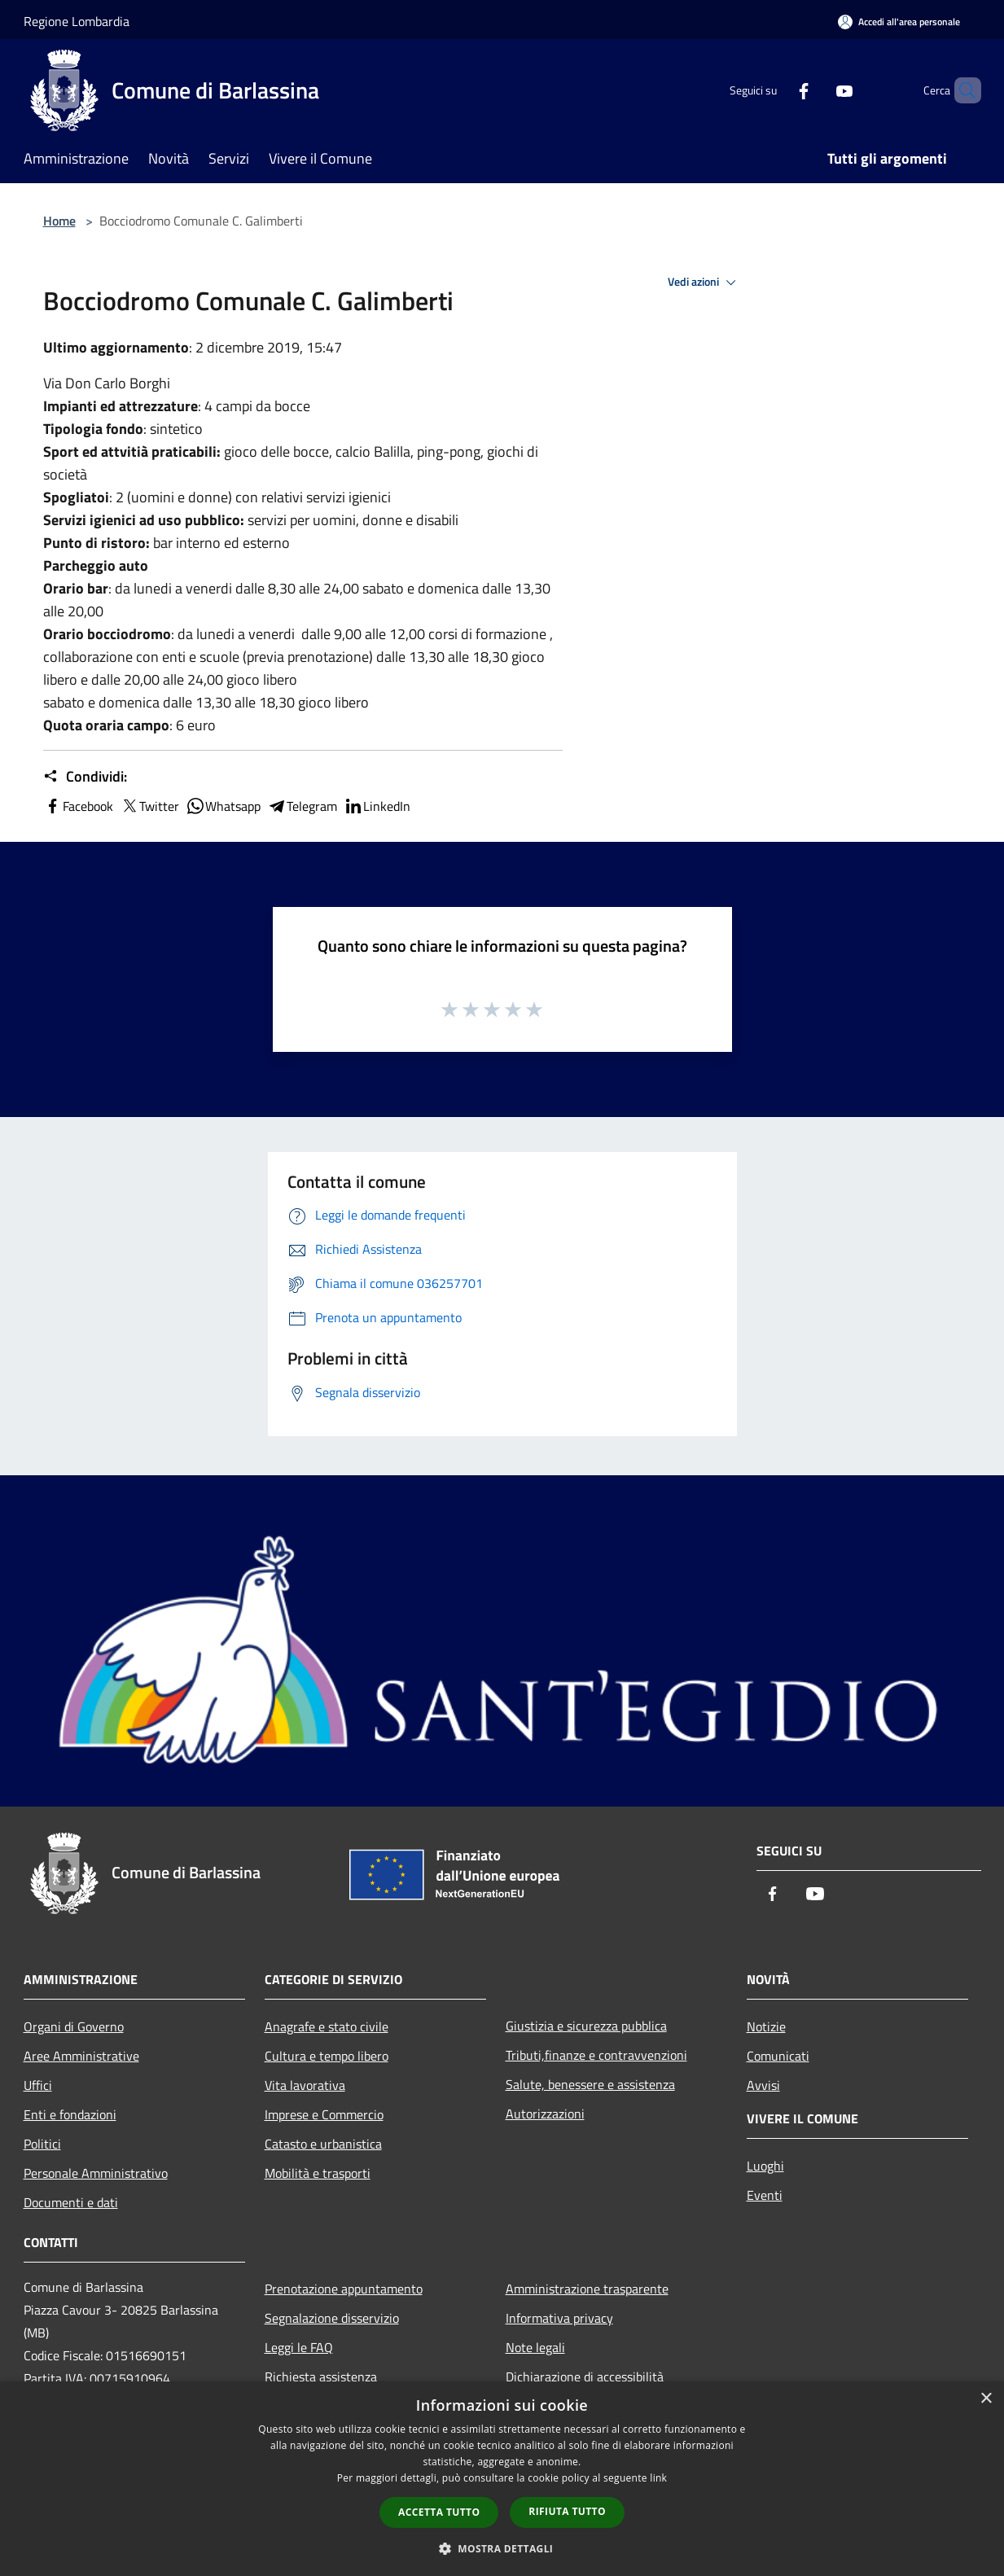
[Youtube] (816, 90)
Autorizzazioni (545, 2113)
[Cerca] (961, 90)
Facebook (78, 806)
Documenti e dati (71, 2202)
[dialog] (502, 2478)
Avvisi (763, 2085)
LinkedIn (377, 806)
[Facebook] (776, 90)
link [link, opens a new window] (658, 2478)
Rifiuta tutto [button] (567, 2511)
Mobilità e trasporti (317, 2173)
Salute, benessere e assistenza (590, 2084)
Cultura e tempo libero (326, 2056)
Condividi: (85, 776)
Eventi (765, 2195)
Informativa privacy (559, 2318)
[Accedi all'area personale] (899, 21)
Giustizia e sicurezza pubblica (586, 2025)
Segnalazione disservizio (332, 2318)
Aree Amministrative (81, 2056)
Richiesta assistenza (321, 2376)
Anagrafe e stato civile (326, 2026)
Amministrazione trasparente (587, 2288)
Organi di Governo (74, 2026)
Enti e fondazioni (70, 2114)
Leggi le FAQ (299, 2347)
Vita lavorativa (305, 2085)
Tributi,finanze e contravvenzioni (596, 2055)
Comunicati (778, 2056)
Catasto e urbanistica (323, 2143)
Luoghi (765, 2165)
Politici (42, 2143)
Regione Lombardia (76, 21)
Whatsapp (223, 806)
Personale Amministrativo (96, 2173)
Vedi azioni (704, 282)
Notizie (766, 2026)
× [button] (986, 2399)
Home (59, 220)
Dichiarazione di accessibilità (585, 2376)
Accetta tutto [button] (439, 2512)
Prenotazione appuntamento (344, 2288)
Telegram (302, 806)
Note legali (535, 2347)
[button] (502, 2548)
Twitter (149, 806)
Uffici (38, 2085)
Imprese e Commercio (324, 2114)
